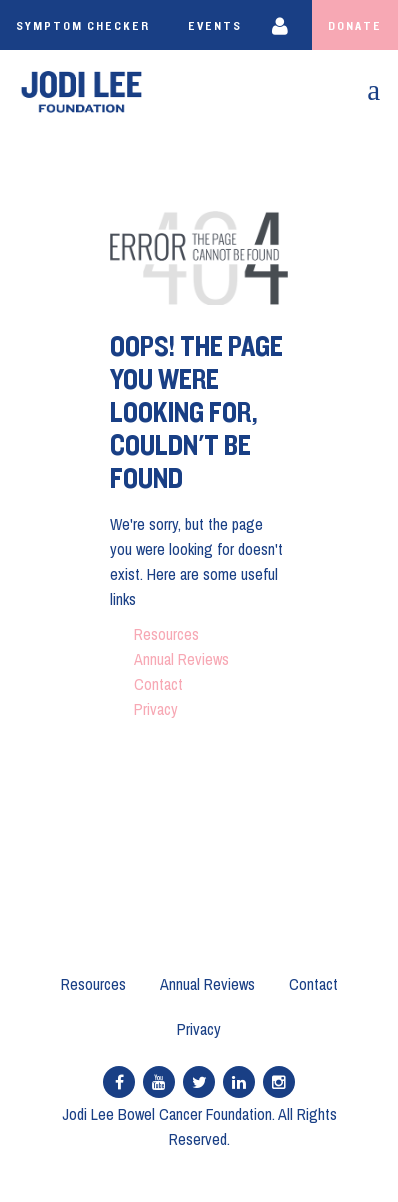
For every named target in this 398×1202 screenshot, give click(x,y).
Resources (166, 634)
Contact (158, 684)
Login (285, 25)
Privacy (156, 709)
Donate (355, 26)
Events (215, 26)
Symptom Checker (83, 26)
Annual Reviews (181, 659)
